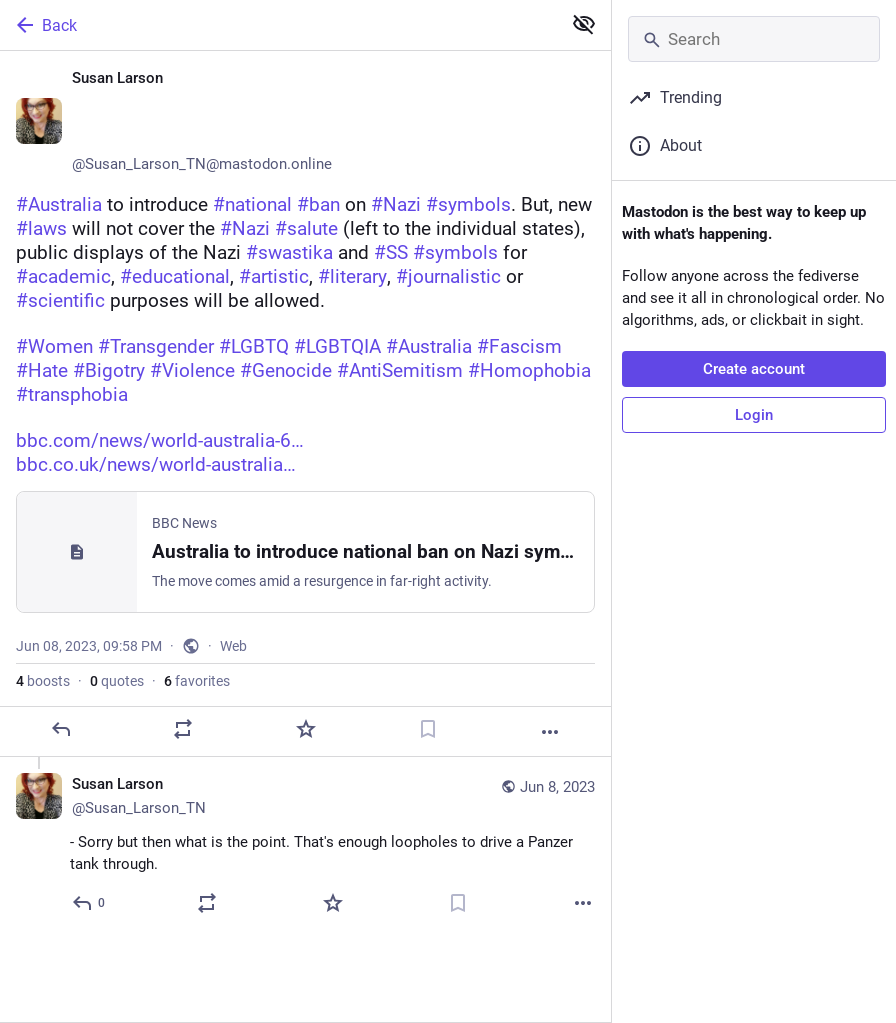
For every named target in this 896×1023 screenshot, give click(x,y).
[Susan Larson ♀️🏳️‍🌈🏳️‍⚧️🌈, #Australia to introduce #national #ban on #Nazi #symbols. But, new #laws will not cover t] (305, 404)
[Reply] (61, 729)
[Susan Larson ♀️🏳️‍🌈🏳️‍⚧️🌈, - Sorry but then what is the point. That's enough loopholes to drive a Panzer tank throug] (305, 846)
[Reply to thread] (89, 903)
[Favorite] (306, 729)
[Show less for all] (584, 24)
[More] (550, 732)
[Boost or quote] (183, 729)
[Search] (754, 39)
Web (233, 646)
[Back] (278, 25)
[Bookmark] (428, 729)
